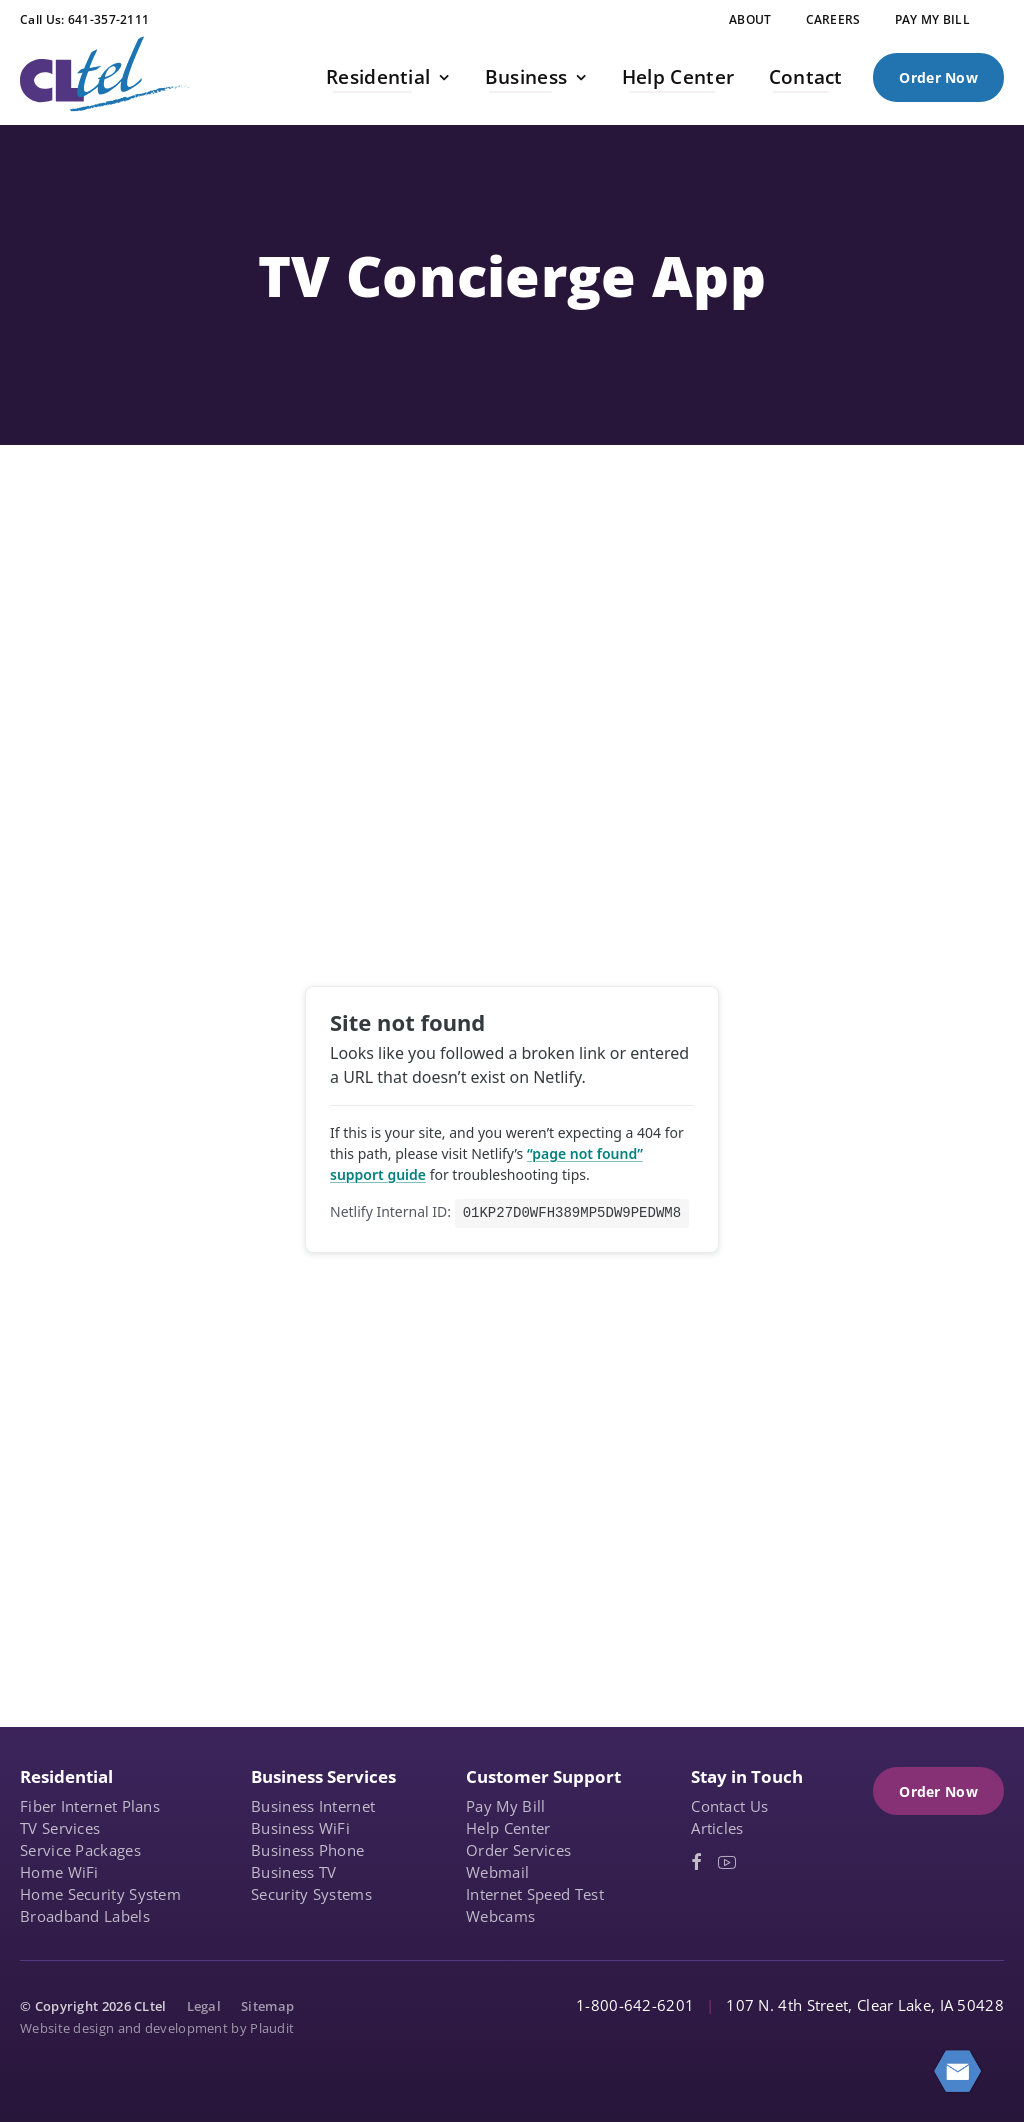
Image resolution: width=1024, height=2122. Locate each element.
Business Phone (307, 1850)
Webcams (500, 1916)
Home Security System (100, 1894)
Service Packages (80, 1850)
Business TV (293, 1872)
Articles (717, 1828)
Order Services (518, 1850)
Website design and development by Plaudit (157, 2028)
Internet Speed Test (535, 1894)
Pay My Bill (505, 1806)
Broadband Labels (85, 1916)
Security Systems (311, 1894)
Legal (204, 2006)
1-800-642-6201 (635, 2005)
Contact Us (729, 1806)
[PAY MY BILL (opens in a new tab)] (932, 20)
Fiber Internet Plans (90, 1806)
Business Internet (313, 1806)
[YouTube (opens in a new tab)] (727, 1862)
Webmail (497, 1872)
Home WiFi (59, 1872)
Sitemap (267, 2006)
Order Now (938, 77)
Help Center (508, 1828)
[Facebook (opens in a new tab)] (696, 1862)
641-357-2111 (109, 19)
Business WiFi (300, 1828)
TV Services (60, 1828)
